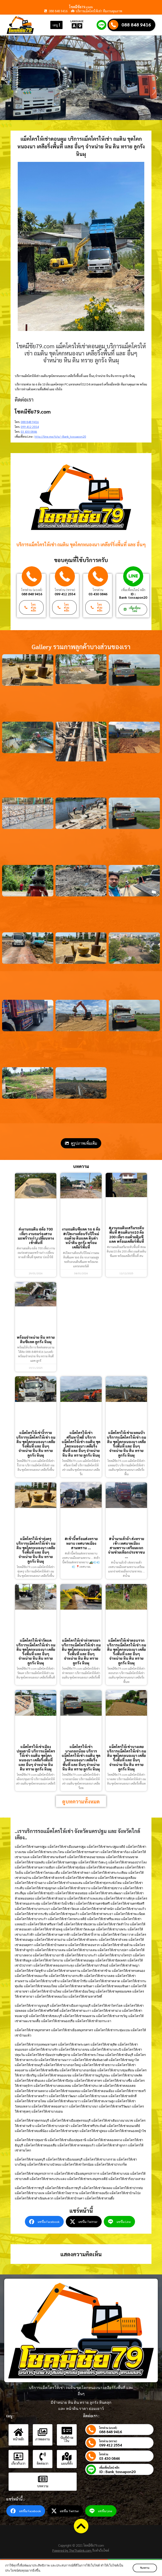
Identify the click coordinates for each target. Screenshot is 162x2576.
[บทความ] (42, 2478)
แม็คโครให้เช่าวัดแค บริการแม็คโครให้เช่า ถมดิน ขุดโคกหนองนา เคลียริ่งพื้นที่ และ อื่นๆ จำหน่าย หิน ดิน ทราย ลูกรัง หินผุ (35, 1651)
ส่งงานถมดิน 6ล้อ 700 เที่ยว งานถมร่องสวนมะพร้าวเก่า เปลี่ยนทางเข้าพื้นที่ (36, 1236)
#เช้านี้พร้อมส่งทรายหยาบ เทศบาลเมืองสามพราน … (81, 1543)
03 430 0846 (29, 431)
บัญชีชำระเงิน (66, 2438)
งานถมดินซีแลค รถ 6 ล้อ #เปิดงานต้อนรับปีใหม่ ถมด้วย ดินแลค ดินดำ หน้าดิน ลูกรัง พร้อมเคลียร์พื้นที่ (81, 1238)
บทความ (42, 2485)
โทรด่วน (98, 590)
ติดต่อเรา (42, 2463)
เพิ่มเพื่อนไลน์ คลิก (133, 590)
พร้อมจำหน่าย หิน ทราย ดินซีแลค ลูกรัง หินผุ (36, 1339)
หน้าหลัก (18, 2439)
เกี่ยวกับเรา (18, 2463)
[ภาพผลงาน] (42, 2431)
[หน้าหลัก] (18, 2431)
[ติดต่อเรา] (42, 2456)
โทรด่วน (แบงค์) (31, 590)
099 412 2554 (30, 427)
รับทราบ (144, 2567)
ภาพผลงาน (42, 2439)
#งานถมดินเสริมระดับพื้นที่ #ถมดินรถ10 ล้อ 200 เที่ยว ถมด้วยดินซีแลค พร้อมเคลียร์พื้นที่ (126, 1234)
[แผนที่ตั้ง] (67, 2456)
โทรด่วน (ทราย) (65, 590)
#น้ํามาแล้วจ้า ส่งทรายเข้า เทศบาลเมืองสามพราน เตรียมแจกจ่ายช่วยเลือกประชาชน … (126, 1547)
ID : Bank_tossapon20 (133, 595)
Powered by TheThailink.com (72, 2550)
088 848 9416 (136, 24)
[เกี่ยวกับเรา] (18, 2456)
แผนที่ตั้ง (67, 2463)
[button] (4, 77)
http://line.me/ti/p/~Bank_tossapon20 (60, 436)
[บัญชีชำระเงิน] (67, 2430)
